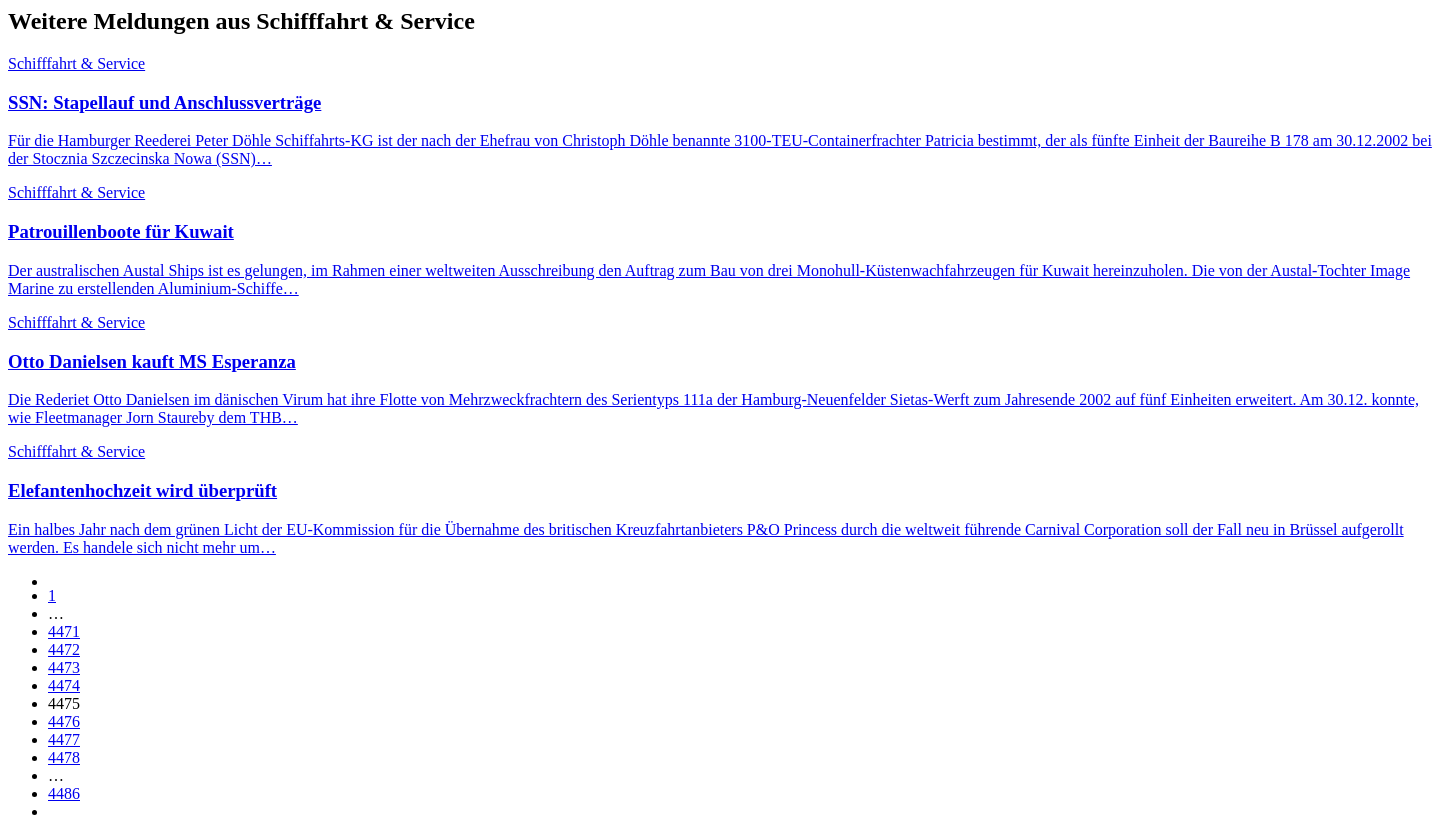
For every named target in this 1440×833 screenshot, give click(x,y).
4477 (64, 739)
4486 (64, 793)
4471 (64, 631)
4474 (64, 685)
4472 (64, 649)
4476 (64, 721)
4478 (64, 757)
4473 (64, 667)
